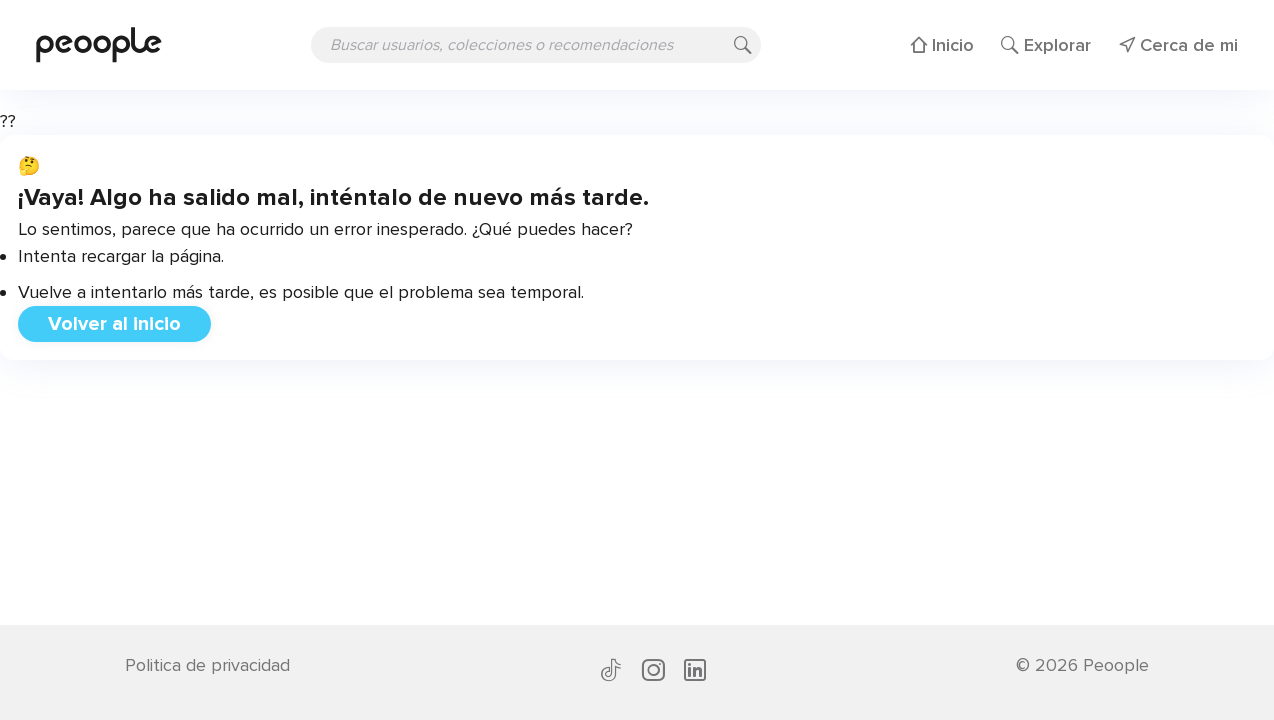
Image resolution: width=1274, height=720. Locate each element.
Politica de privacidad (207, 665)
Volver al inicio (114, 324)
